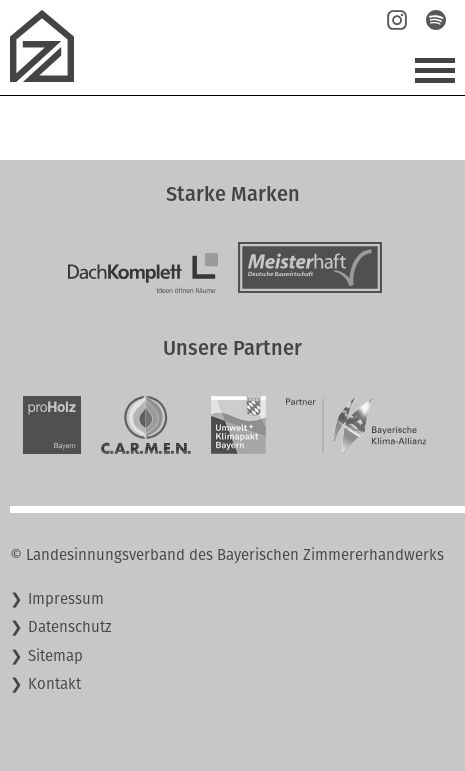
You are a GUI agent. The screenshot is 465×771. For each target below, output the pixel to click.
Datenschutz (70, 627)
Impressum (66, 599)
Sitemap (55, 656)
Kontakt (54, 684)
